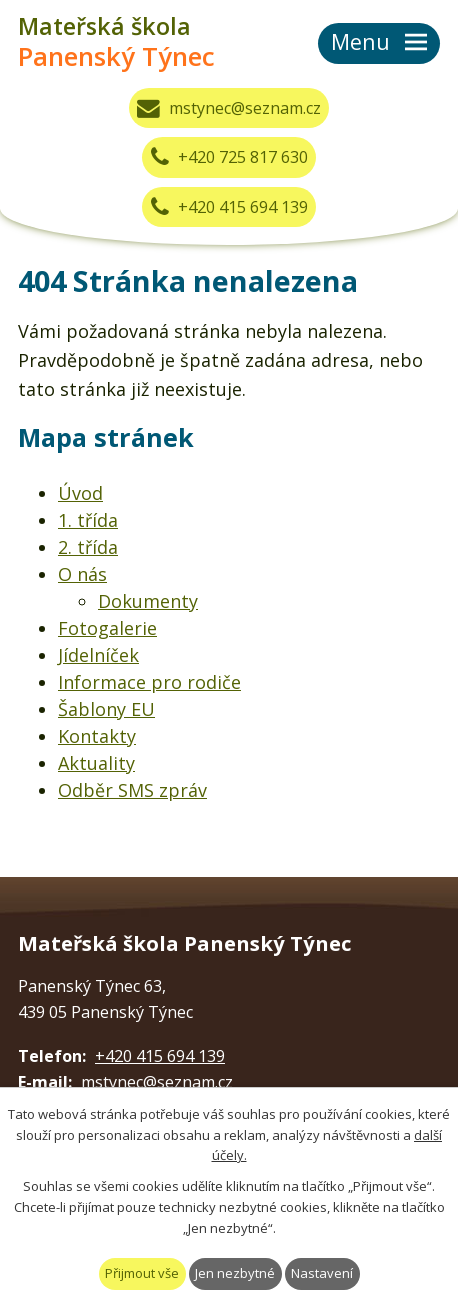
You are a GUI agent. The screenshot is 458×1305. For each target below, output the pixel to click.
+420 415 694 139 (229, 207)
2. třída (88, 547)
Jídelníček (98, 655)
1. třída (88, 520)
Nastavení (322, 1273)
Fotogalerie (107, 628)
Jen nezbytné (235, 1273)
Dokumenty (148, 601)
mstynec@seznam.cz (229, 108)
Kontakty (97, 736)
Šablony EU (106, 709)
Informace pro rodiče (149, 682)
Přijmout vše (142, 1273)
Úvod (80, 493)
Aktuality (96, 763)
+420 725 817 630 (229, 157)
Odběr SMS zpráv (132, 790)
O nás (82, 574)
